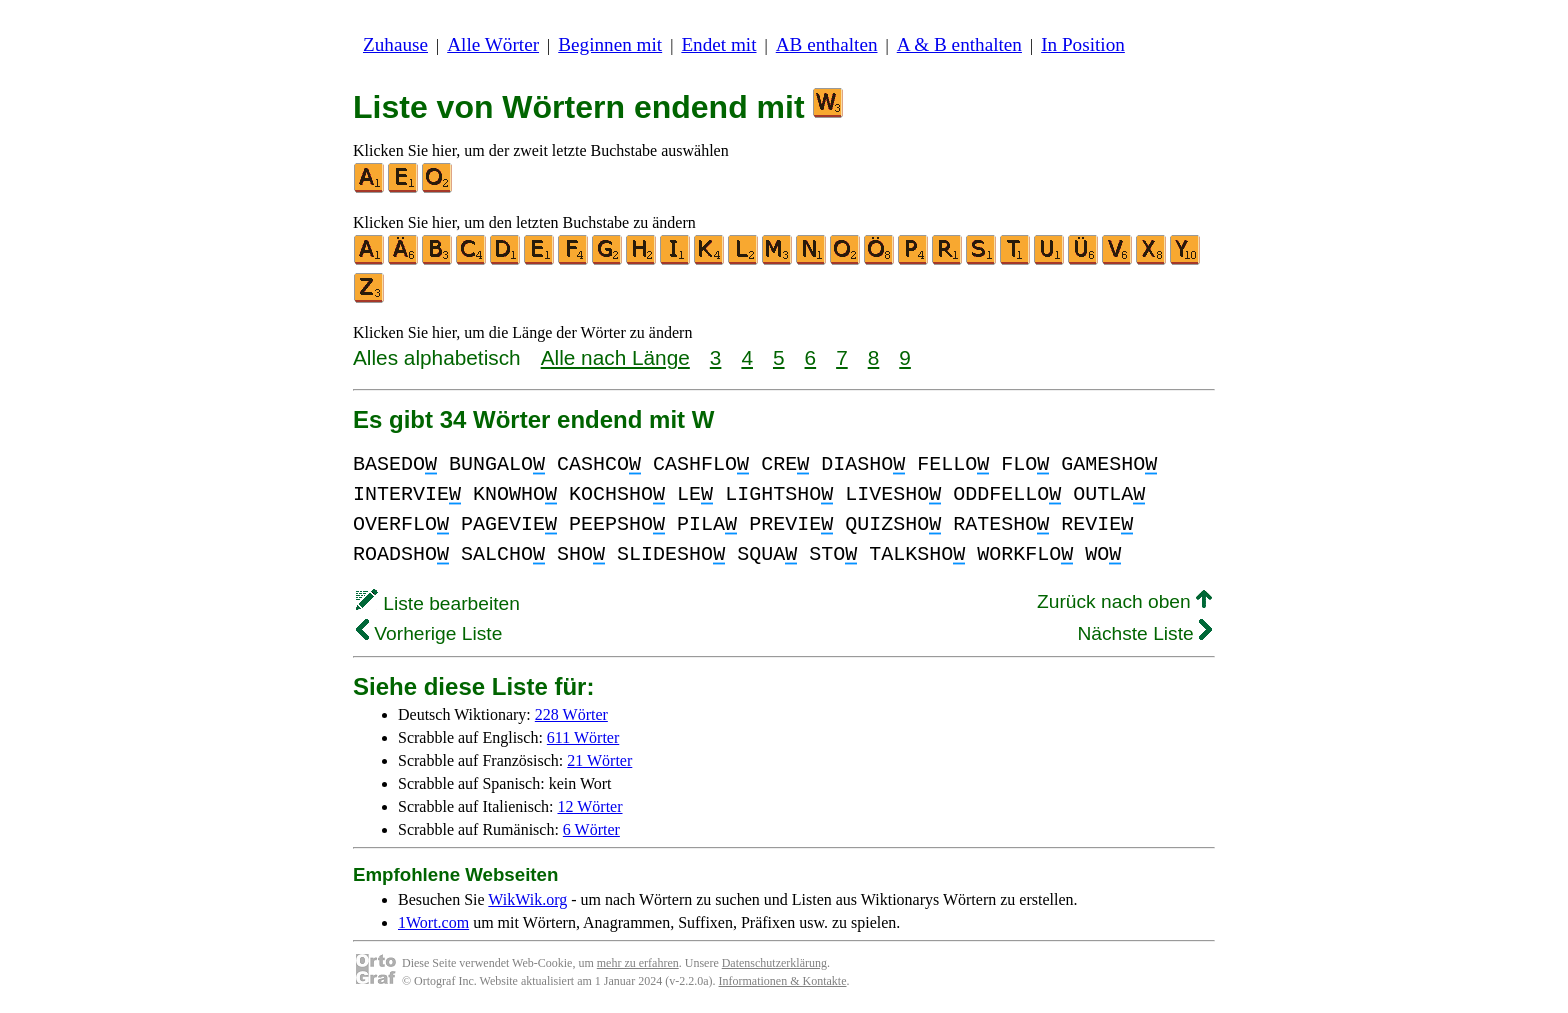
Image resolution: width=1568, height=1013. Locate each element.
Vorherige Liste (429, 633)
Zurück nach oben (1124, 601)
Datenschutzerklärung (774, 963)
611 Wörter (583, 737)
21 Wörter (599, 760)
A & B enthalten (959, 44)
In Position (1083, 44)
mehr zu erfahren (638, 963)
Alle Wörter (493, 44)
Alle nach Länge (615, 357)
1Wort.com (433, 922)
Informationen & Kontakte (783, 981)
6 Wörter (591, 829)
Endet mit (718, 44)
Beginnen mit (610, 44)
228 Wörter (571, 714)
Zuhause (395, 44)
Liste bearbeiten (438, 603)
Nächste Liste (1144, 633)
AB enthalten (827, 44)
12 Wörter (590, 806)
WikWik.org (527, 899)
